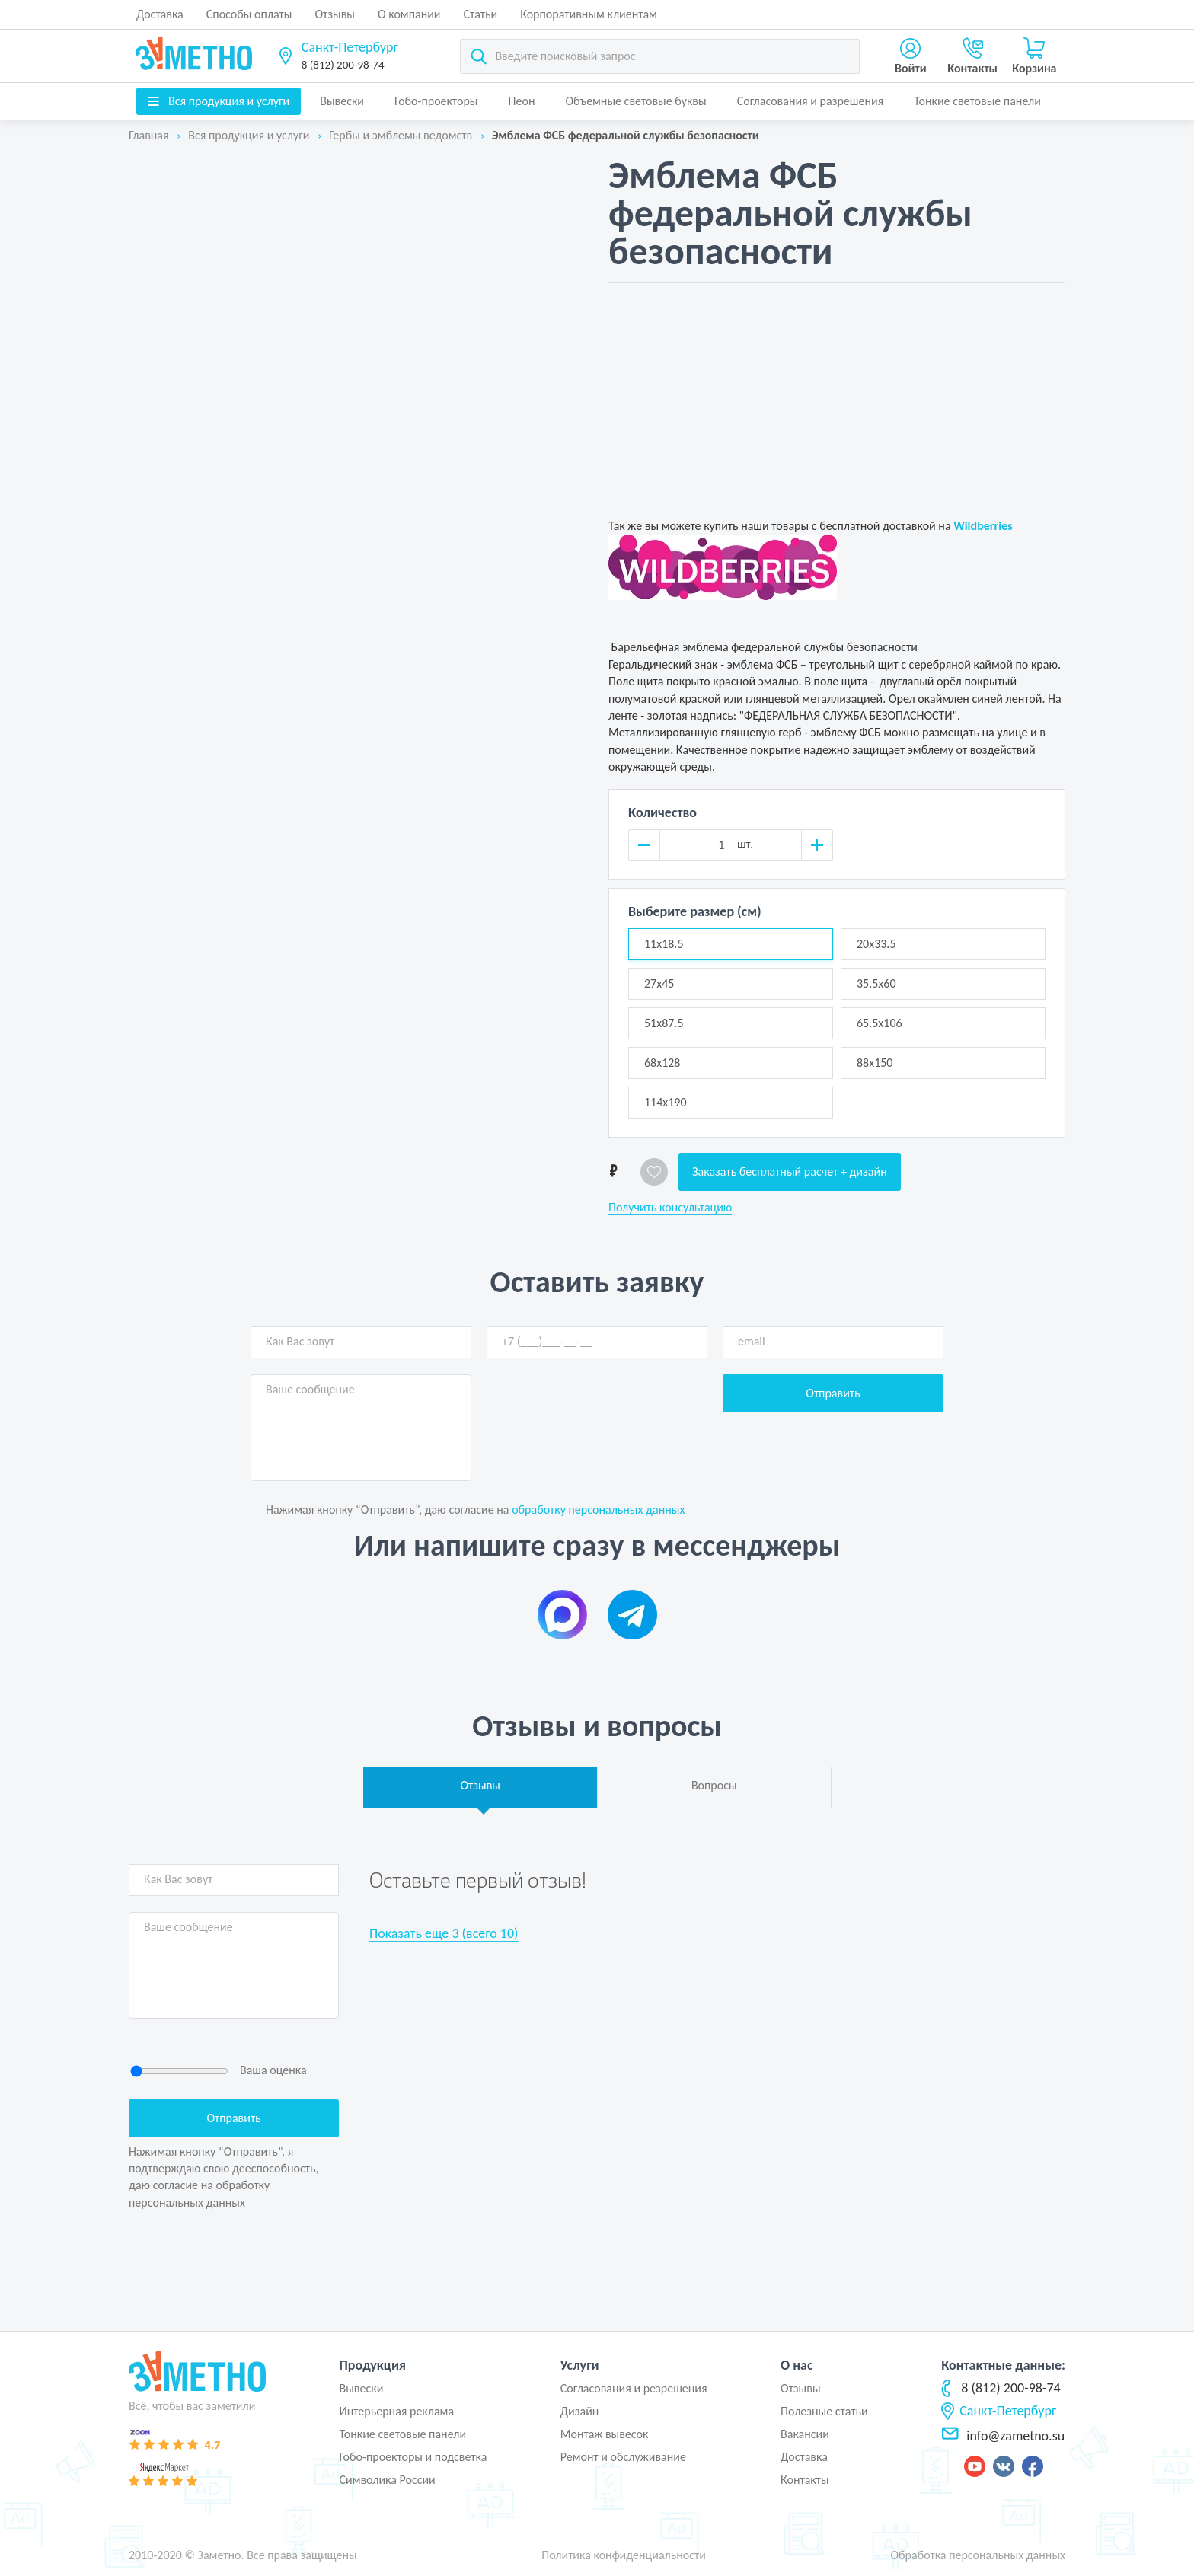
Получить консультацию (670, 1208)
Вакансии (805, 2434)
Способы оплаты (249, 14)
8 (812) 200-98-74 (343, 65)
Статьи (481, 14)
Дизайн (579, 2411)
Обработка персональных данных (977, 2555)
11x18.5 (664, 944)
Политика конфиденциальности (623, 2555)
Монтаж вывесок (604, 2434)
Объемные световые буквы (635, 101)
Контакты (805, 2479)
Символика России (387, 2479)
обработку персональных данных (598, 1509)
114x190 (665, 1102)
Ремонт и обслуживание (623, 2457)
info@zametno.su (1003, 2436)
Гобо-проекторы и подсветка (413, 2457)
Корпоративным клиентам (588, 14)
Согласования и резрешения (633, 2388)
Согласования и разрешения (810, 101)
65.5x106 (879, 1023)
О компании (409, 14)
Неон (522, 101)
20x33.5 (876, 944)
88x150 (874, 1062)
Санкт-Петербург (350, 47)
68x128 (662, 1062)
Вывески (342, 101)
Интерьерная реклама (396, 2411)
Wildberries (982, 526)
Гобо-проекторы (436, 101)
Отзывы (334, 14)
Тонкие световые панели (977, 101)
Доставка (160, 14)
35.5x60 (876, 983)
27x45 (659, 983)
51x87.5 (664, 1023)
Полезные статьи (824, 2411)
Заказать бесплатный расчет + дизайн (789, 1171)
